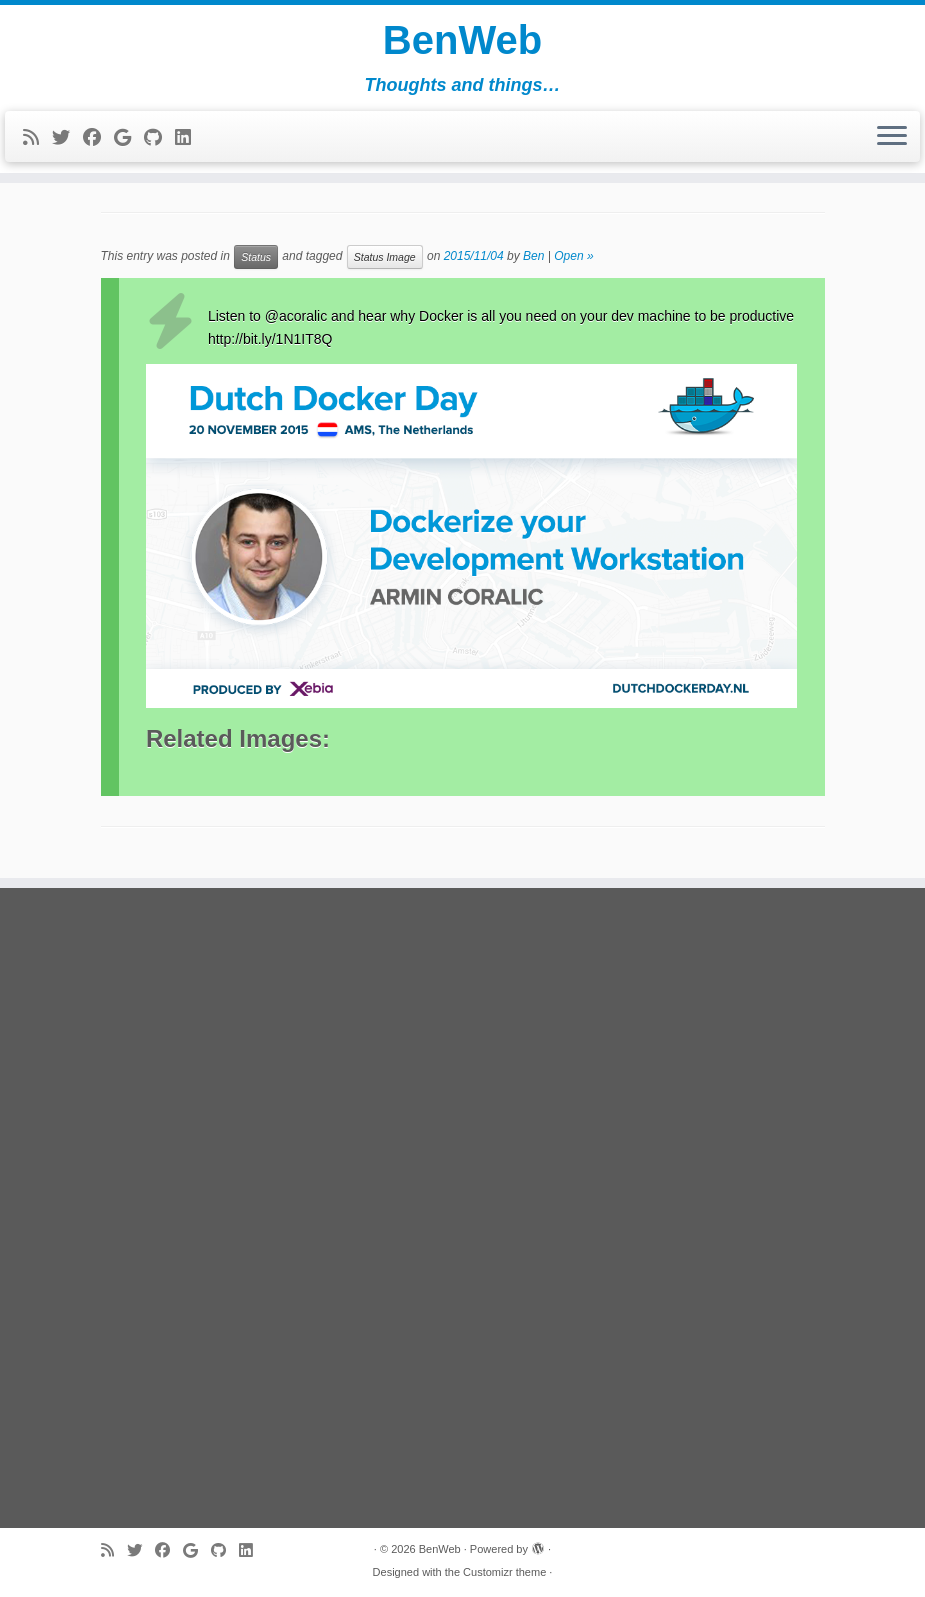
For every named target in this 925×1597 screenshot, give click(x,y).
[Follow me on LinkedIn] (189, 138)
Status (256, 257)
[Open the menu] (892, 137)
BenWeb (462, 40)
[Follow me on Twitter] (67, 138)
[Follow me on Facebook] (98, 138)
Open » (573, 256)
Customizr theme (504, 1572)
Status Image (385, 257)
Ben (533, 256)
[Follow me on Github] (159, 138)
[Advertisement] (463, 1208)
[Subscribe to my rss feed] (37, 138)
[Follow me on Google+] (129, 138)
